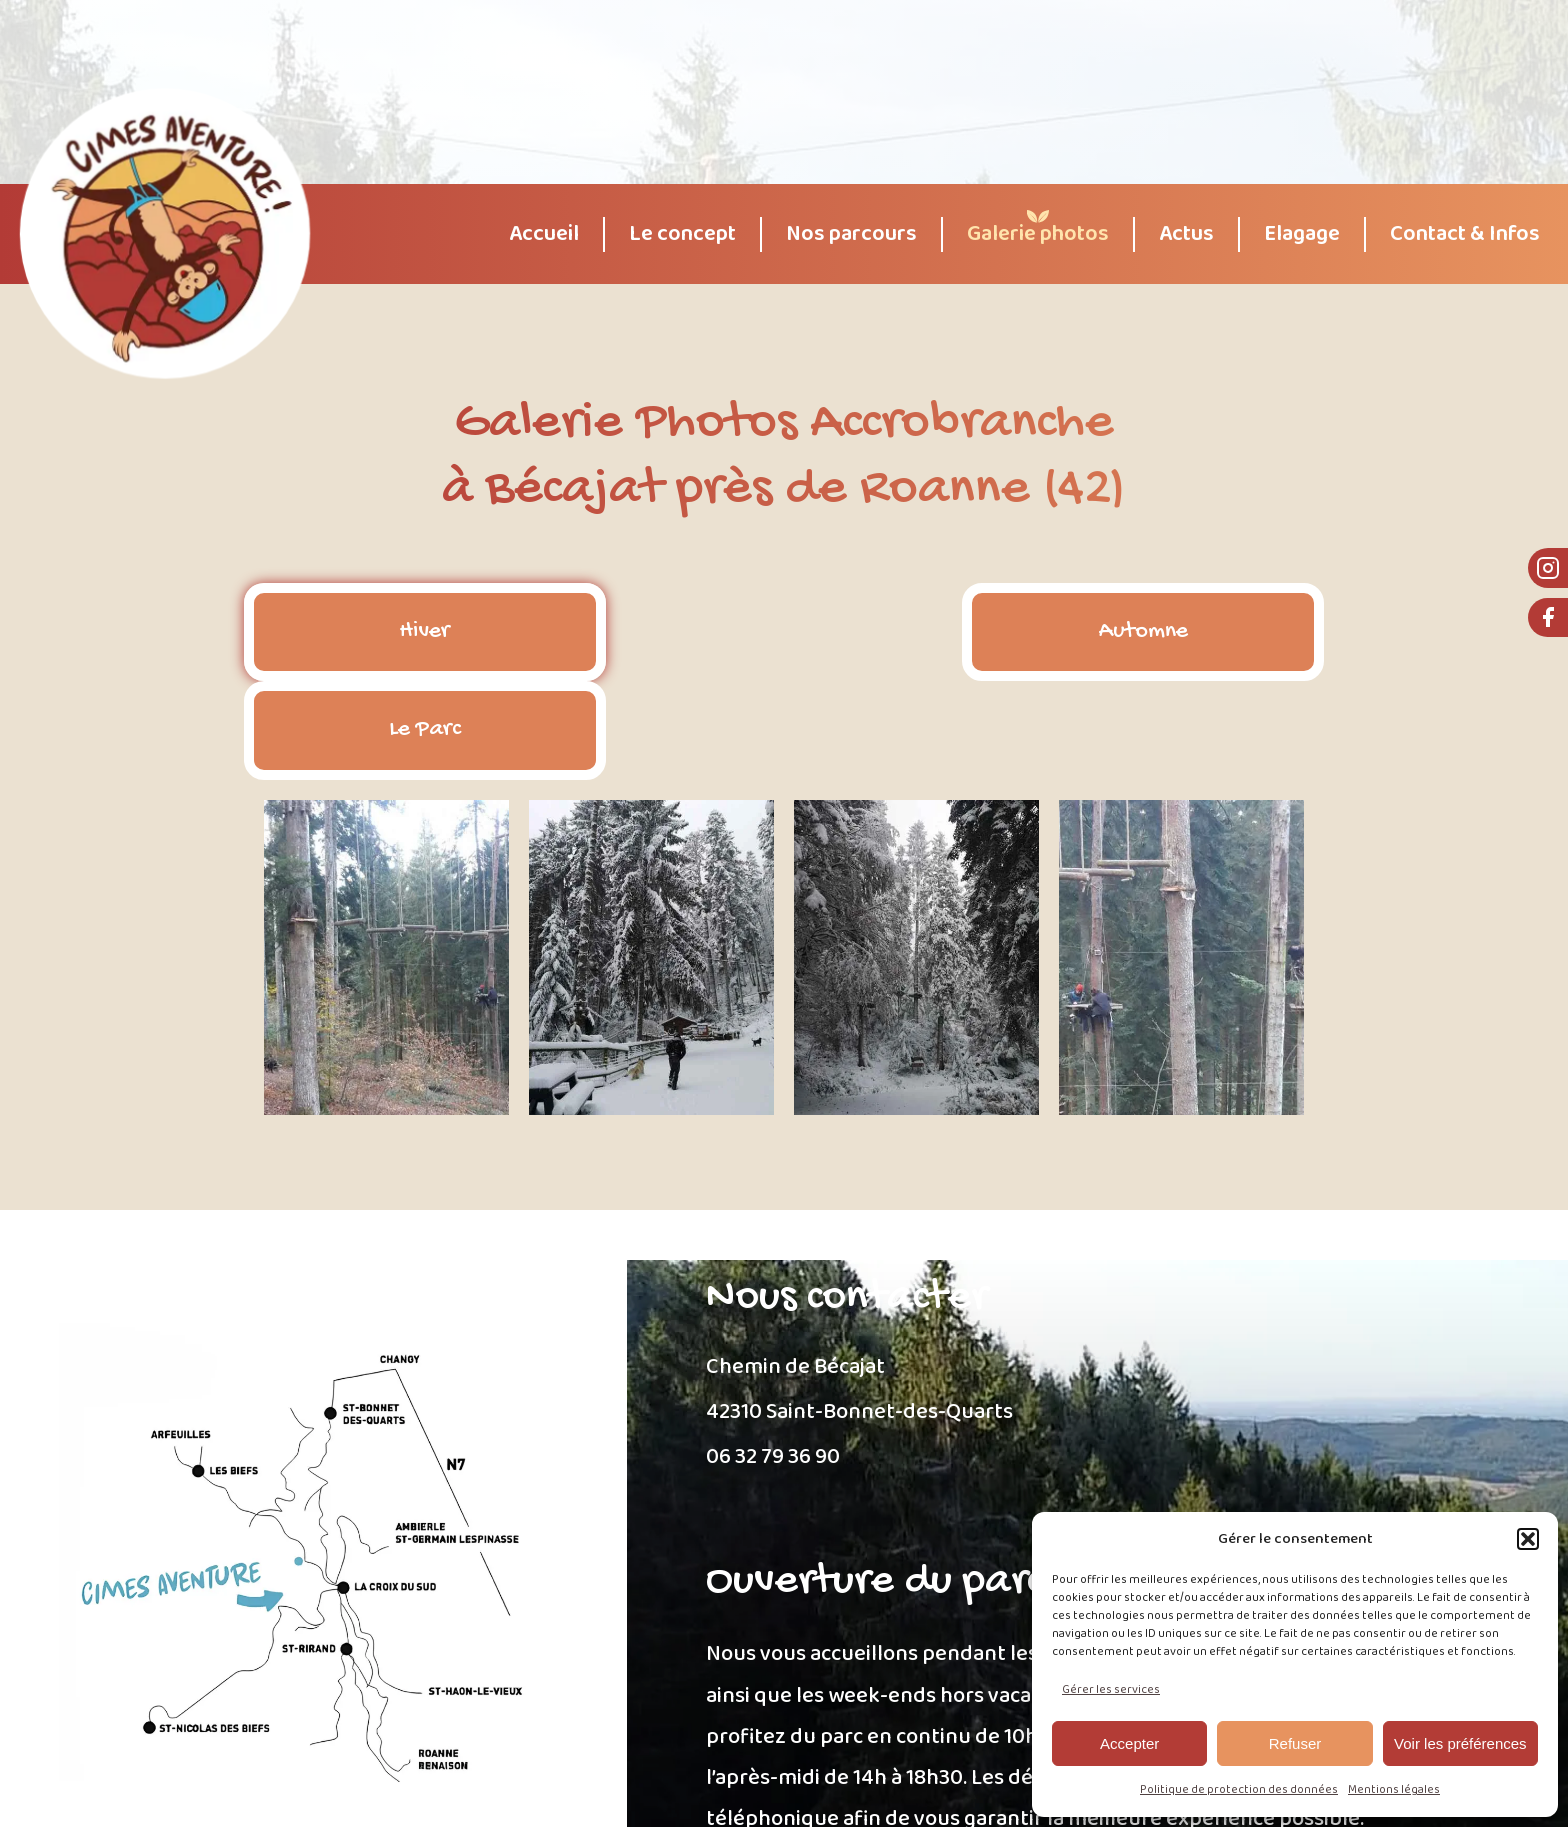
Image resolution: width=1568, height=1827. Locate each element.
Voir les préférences (1460, 1743)
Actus (1186, 234)
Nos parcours (851, 234)
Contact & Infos (1465, 234)
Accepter (1129, 1743)
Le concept (682, 234)
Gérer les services (1111, 1689)
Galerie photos (1038, 234)
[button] (1528, 1539)
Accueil (544, 234)
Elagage (1302, 234)
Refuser (1295, 1743)
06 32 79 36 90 (773, 1359)
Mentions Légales (657, 1795)
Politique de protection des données (1239, 1789)
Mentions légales (1394, 1789)
